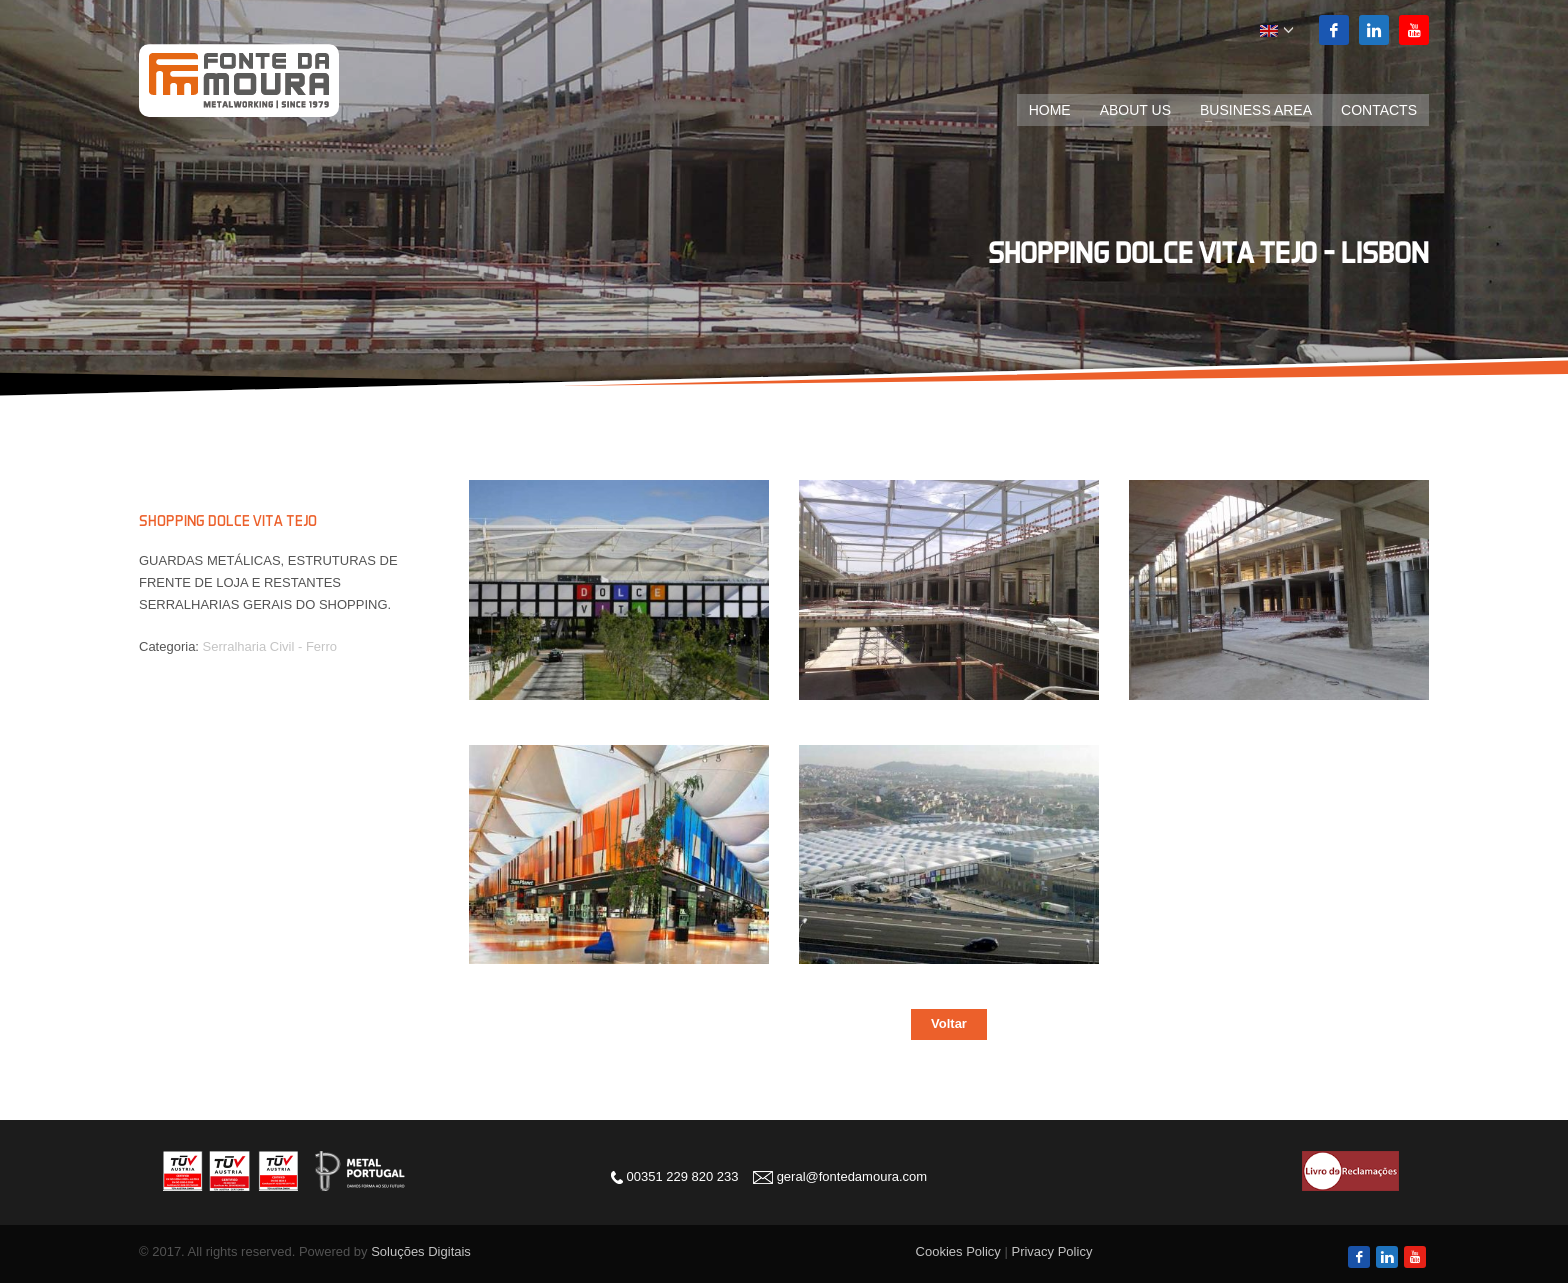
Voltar (949, 1023)
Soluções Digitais (421, 1251)
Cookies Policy (958, 1251)
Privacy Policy (1051, 1251)
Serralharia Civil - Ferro (270, 646)
